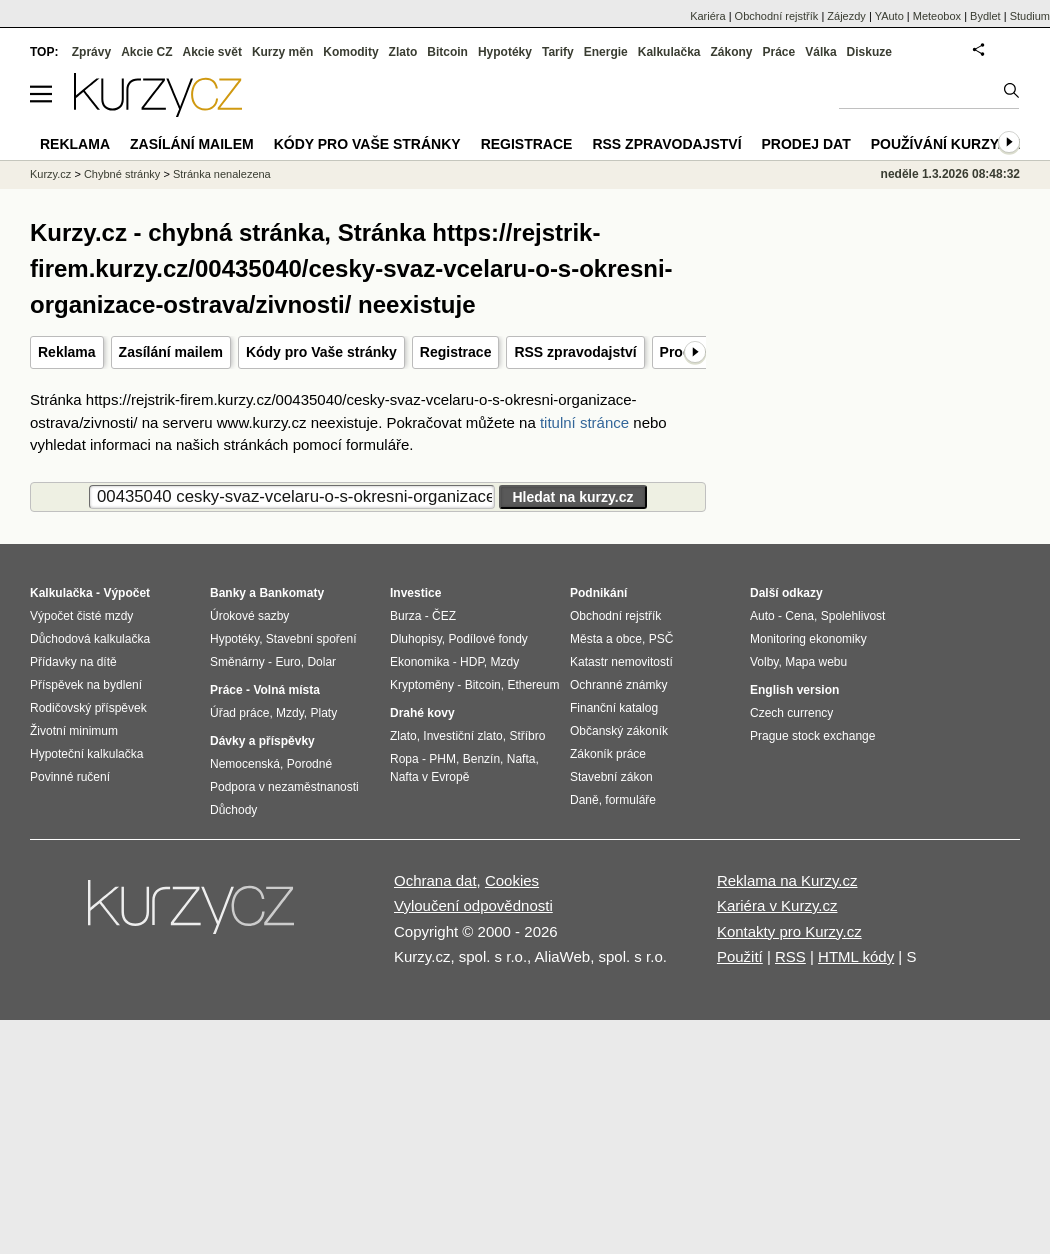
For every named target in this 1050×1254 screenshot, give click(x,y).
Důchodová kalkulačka (90, 639)
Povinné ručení (70, 777)
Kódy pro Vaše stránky (321, 352)
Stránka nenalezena (222, 174)
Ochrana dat (435, 880)
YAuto (889, 16)
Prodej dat (806, 144)
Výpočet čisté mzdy (81, 616)
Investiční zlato (462, 736)
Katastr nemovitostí (621, 662)
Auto (762, 616)
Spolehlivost (853, 616)
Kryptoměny (422, 685)
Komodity (350, 52)
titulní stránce (584, 422)
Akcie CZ (146, 52)
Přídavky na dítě (73, 662)
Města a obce (606, 639)
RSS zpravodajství (575, 352)
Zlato (403, 52)
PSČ (661, 639)
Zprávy (91, 52)
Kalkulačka (669, 52)
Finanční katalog (614, 708)
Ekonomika (419, 662)
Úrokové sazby (249, 616)
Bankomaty (291, 593)
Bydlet (985, 16)
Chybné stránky (122, 174)
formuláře (630, 800)
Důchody (233, 810)
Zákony (731, 52)
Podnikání (598, 593)
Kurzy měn (282, 52)
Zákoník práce (608, 754)
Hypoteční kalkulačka (86, 754)
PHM (442, 759)
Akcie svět (212, 52)
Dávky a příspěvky (262, 741)
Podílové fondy (487, 639)
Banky (228, 593)
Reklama (67, 352)
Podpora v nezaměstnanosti (284, 787)
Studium (1030, 16)
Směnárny (237, 662)
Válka (820, 52)
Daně (584, 800)
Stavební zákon (611, 777)
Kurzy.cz (50, 174)
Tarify (558, 52)
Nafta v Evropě (429, 777)
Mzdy (290, 713)
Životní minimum (74, 731)
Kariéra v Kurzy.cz (777, 905)
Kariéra (707, 16)
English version (794, 690)
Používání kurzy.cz (945, 144)
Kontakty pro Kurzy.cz (789, 931)
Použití (740, 956)
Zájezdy (846, 16)
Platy (324, 713)
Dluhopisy (416, 639)
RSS (790, 956)
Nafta (521, 759)
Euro (287, 662)
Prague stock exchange (812, 736)
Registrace (456, 352)
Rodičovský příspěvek (88, 708)
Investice (415, 593)
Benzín (481, 759)
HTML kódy (856, 956)
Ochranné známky (618, 685)
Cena (799, 616)
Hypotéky (505, 52)
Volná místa (286, 690)
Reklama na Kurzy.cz (787, 880)
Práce (779, 52)
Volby (764, 662)
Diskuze (869, 52)
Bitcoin (447, 52)
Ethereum (533, 685)
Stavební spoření (311, 639)
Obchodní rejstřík (777, 16)
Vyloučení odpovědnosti (473, 905)
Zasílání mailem (171, 352)
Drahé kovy (422, 713)
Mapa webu (816, 662)
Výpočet (126, 593)
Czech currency (791, 713)
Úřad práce (239, 713)
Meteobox (937, 16)
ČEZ (444, 616)
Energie (606, 52)
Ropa (404, 759)
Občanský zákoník (619, 731)
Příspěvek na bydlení (86, 685)
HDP (472, 662)
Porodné (309, 764)
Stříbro (527, 736)
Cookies (512, 880)
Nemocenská (245, 764)
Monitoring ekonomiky (808, 639)
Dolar (321, 662)
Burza (405, 616)
